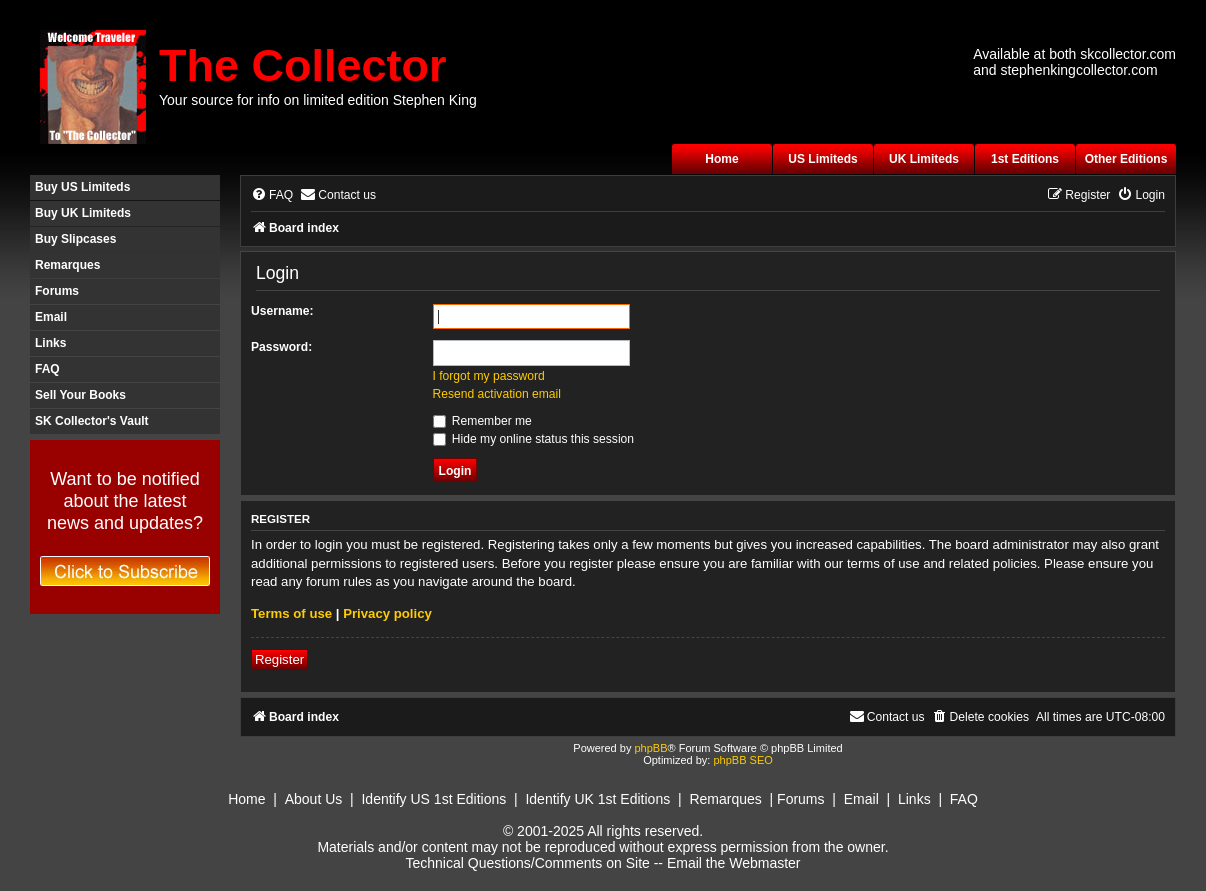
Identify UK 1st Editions (597, 799)
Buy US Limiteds (82, 187)
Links (50, 343)
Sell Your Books (80, 395)
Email (51, 317)
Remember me (482, 421)
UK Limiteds (924, 159)
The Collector (303, 65)
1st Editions (1025, 159)
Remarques (67, 265)
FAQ (47, 369)
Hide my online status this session (534, 439)
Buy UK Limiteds (83, 213)
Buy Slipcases (75, 239)
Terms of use (291, 613)
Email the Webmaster (734, 863)
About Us (314, 799)
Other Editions (1126, 159)
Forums (57, 291)
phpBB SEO (742, 760)
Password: (281, 347)
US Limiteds (822, 159)
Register (279, 659)
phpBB (650, 748)
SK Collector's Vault (92, 421)
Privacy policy (387, 613)
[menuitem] (272, 195)
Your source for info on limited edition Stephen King (318, 100)
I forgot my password (489, 376)
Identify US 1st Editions (433, 799)
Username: (282, 311)
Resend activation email (497, 394)
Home (721, 159)
